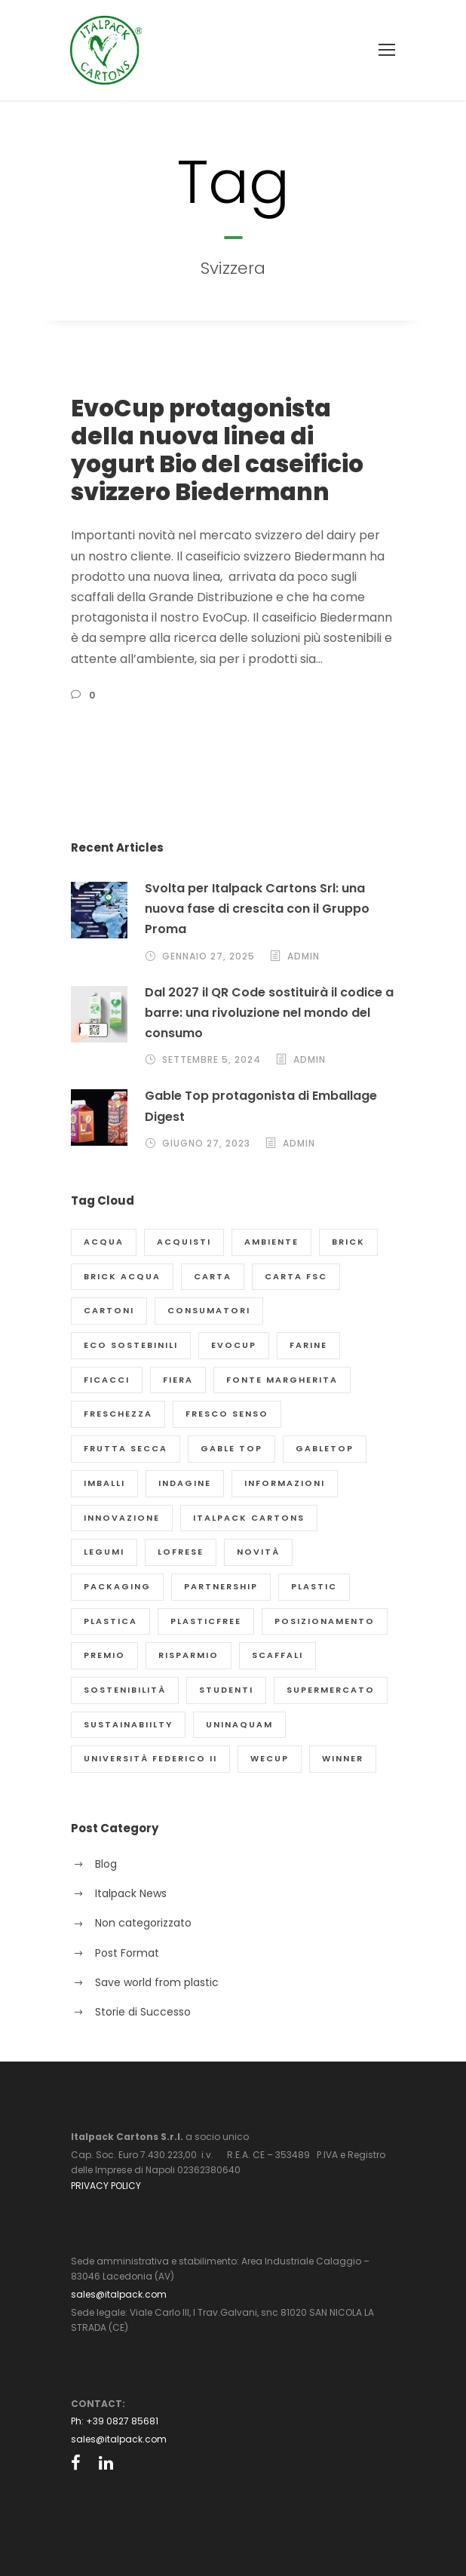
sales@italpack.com (119, 2294)
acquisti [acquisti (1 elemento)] (184, 1242)
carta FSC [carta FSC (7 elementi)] (296, 1276)
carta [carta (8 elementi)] (212, 1276)
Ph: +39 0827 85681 (114, 2421)
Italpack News (131, 1893)
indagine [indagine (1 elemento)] (184, 1483)
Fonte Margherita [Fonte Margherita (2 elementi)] (282, 1380)
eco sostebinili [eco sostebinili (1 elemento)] (131, 1345)
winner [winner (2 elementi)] (342, 1758)
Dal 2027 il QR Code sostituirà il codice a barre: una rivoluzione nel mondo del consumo (269, 1013)
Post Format (127, 1952)
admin (303, 956)
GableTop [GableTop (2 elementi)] (325, 1448)
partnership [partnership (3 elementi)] (221, 1586)
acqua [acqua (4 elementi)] (104, 1242)
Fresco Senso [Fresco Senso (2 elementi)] (226, 1414)
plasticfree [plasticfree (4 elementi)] (205, 1621)
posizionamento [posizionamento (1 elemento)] (324, 1621)
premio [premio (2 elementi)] (104, 1655)
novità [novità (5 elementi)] (258, 1552)
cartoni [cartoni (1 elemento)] (109, 1310)
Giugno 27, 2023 (206, 1143)
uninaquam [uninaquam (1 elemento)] (239, 1724)
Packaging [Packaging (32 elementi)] (117, 1586)
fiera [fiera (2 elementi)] (178, 1380)
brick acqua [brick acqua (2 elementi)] (122, 1276)
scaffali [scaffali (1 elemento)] (277, 1655)
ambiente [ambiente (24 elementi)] (271, 1242)
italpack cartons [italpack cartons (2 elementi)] (249, 1518)
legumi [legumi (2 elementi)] (104, 1552)
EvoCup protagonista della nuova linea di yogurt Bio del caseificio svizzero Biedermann (217, 450)
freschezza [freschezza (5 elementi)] (118, 1414)
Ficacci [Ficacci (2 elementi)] (107, 1380)
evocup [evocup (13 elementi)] (233, 1345)
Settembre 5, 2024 (211, 1059)
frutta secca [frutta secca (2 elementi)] (125, 1448)
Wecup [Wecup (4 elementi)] (269, 1758)
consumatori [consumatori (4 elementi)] (208, 1310)
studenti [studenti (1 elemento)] (226, 1690)
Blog (106, 1863)
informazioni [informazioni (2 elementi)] (284, 1483)
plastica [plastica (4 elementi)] (110, 1621)
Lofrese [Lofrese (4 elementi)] (181, 1552)
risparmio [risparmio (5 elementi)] (188, 1655)
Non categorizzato (143, 1922)
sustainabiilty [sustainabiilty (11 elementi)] (128, 1724)
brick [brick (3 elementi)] (348, 1242)
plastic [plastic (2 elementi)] (314, 1586)
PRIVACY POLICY (106, 2185)
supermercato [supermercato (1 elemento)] (331, 1690)
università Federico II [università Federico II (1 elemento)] (150, 1758)
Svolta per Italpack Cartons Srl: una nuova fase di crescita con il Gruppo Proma (257, 909)
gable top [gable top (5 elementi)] (231, 1448)
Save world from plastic (157, 1982)
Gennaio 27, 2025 (208, 956)
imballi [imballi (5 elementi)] (104, 1483)
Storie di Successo (143, 2011)
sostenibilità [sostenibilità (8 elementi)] (125, 1690)
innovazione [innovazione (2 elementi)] (122, 1518)
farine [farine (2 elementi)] (308, 1345)
